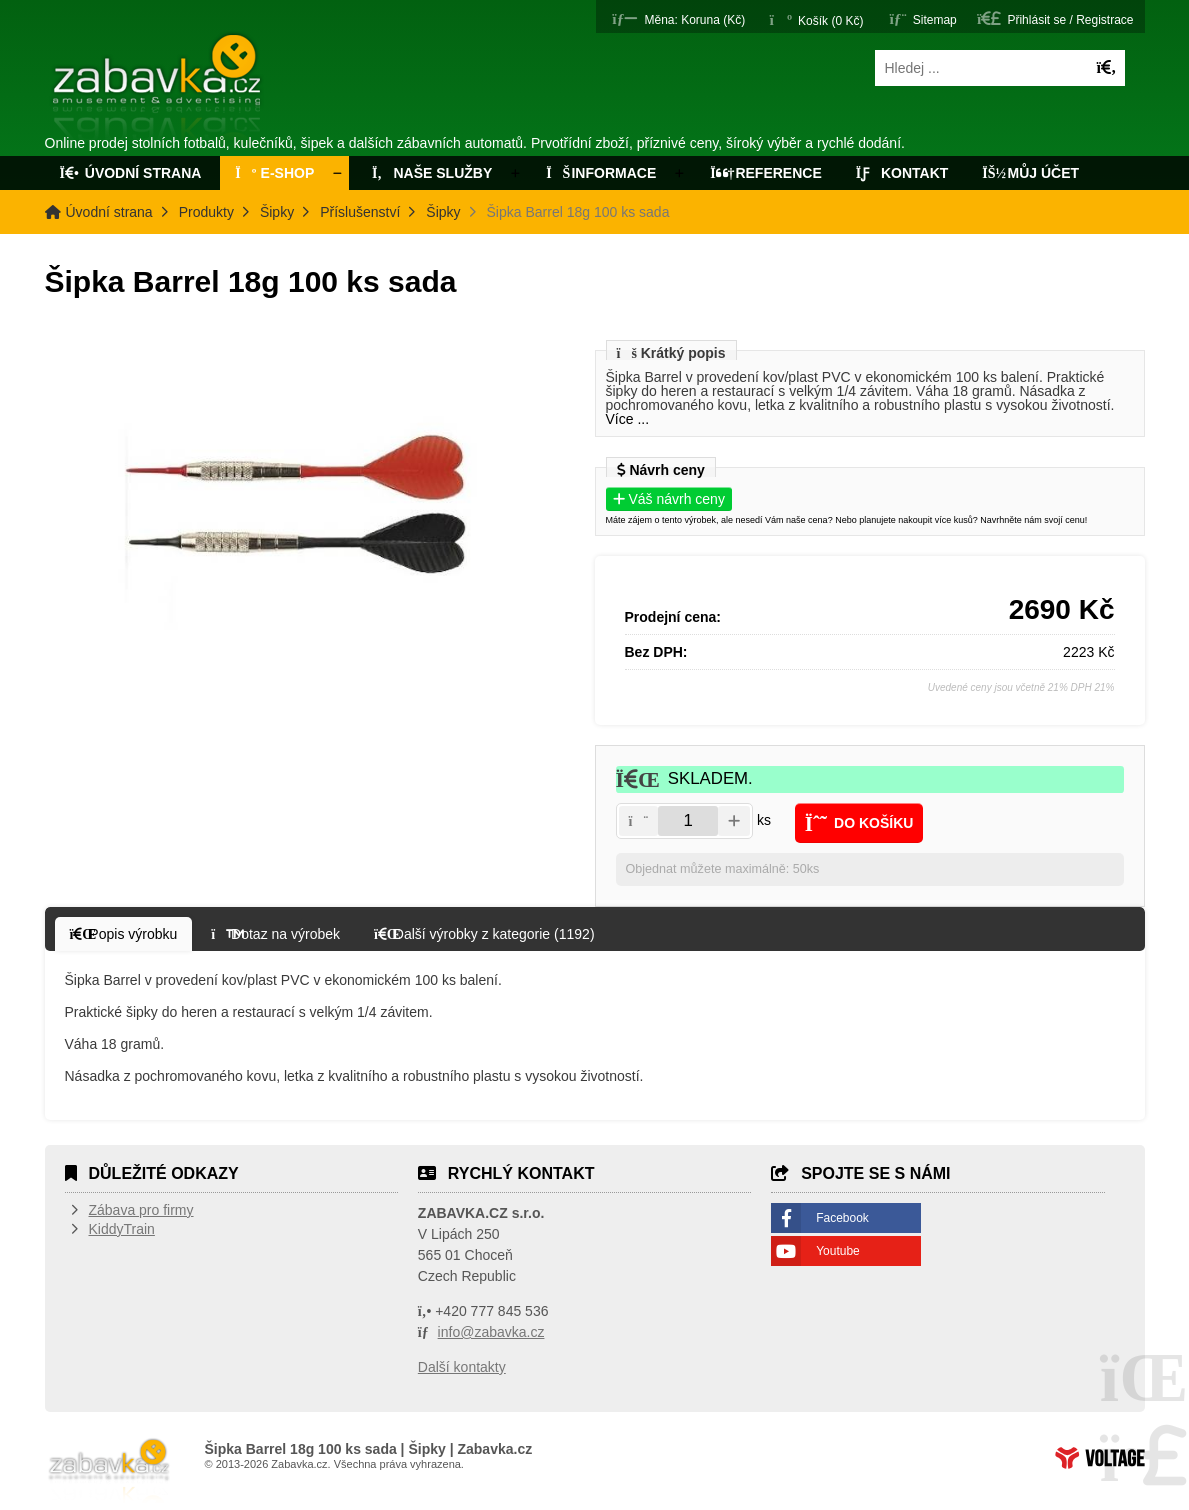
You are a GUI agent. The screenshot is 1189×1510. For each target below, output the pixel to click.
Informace (601, 173)
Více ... (628, 419)
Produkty (206, 212)
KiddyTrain (122, 1229)
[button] (678, 18)
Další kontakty (462, 1367)
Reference (766, 173)
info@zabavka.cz (491, 1332)
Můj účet (1030, 173)
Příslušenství (360, 212)
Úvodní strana (158, 88)
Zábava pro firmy (141, 1210)
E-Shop (274, 173)
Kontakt (902, 173)
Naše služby (430, 173)
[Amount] (688, 821)
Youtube (838, 1251)
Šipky (277, 212)
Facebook (842, 1218)
